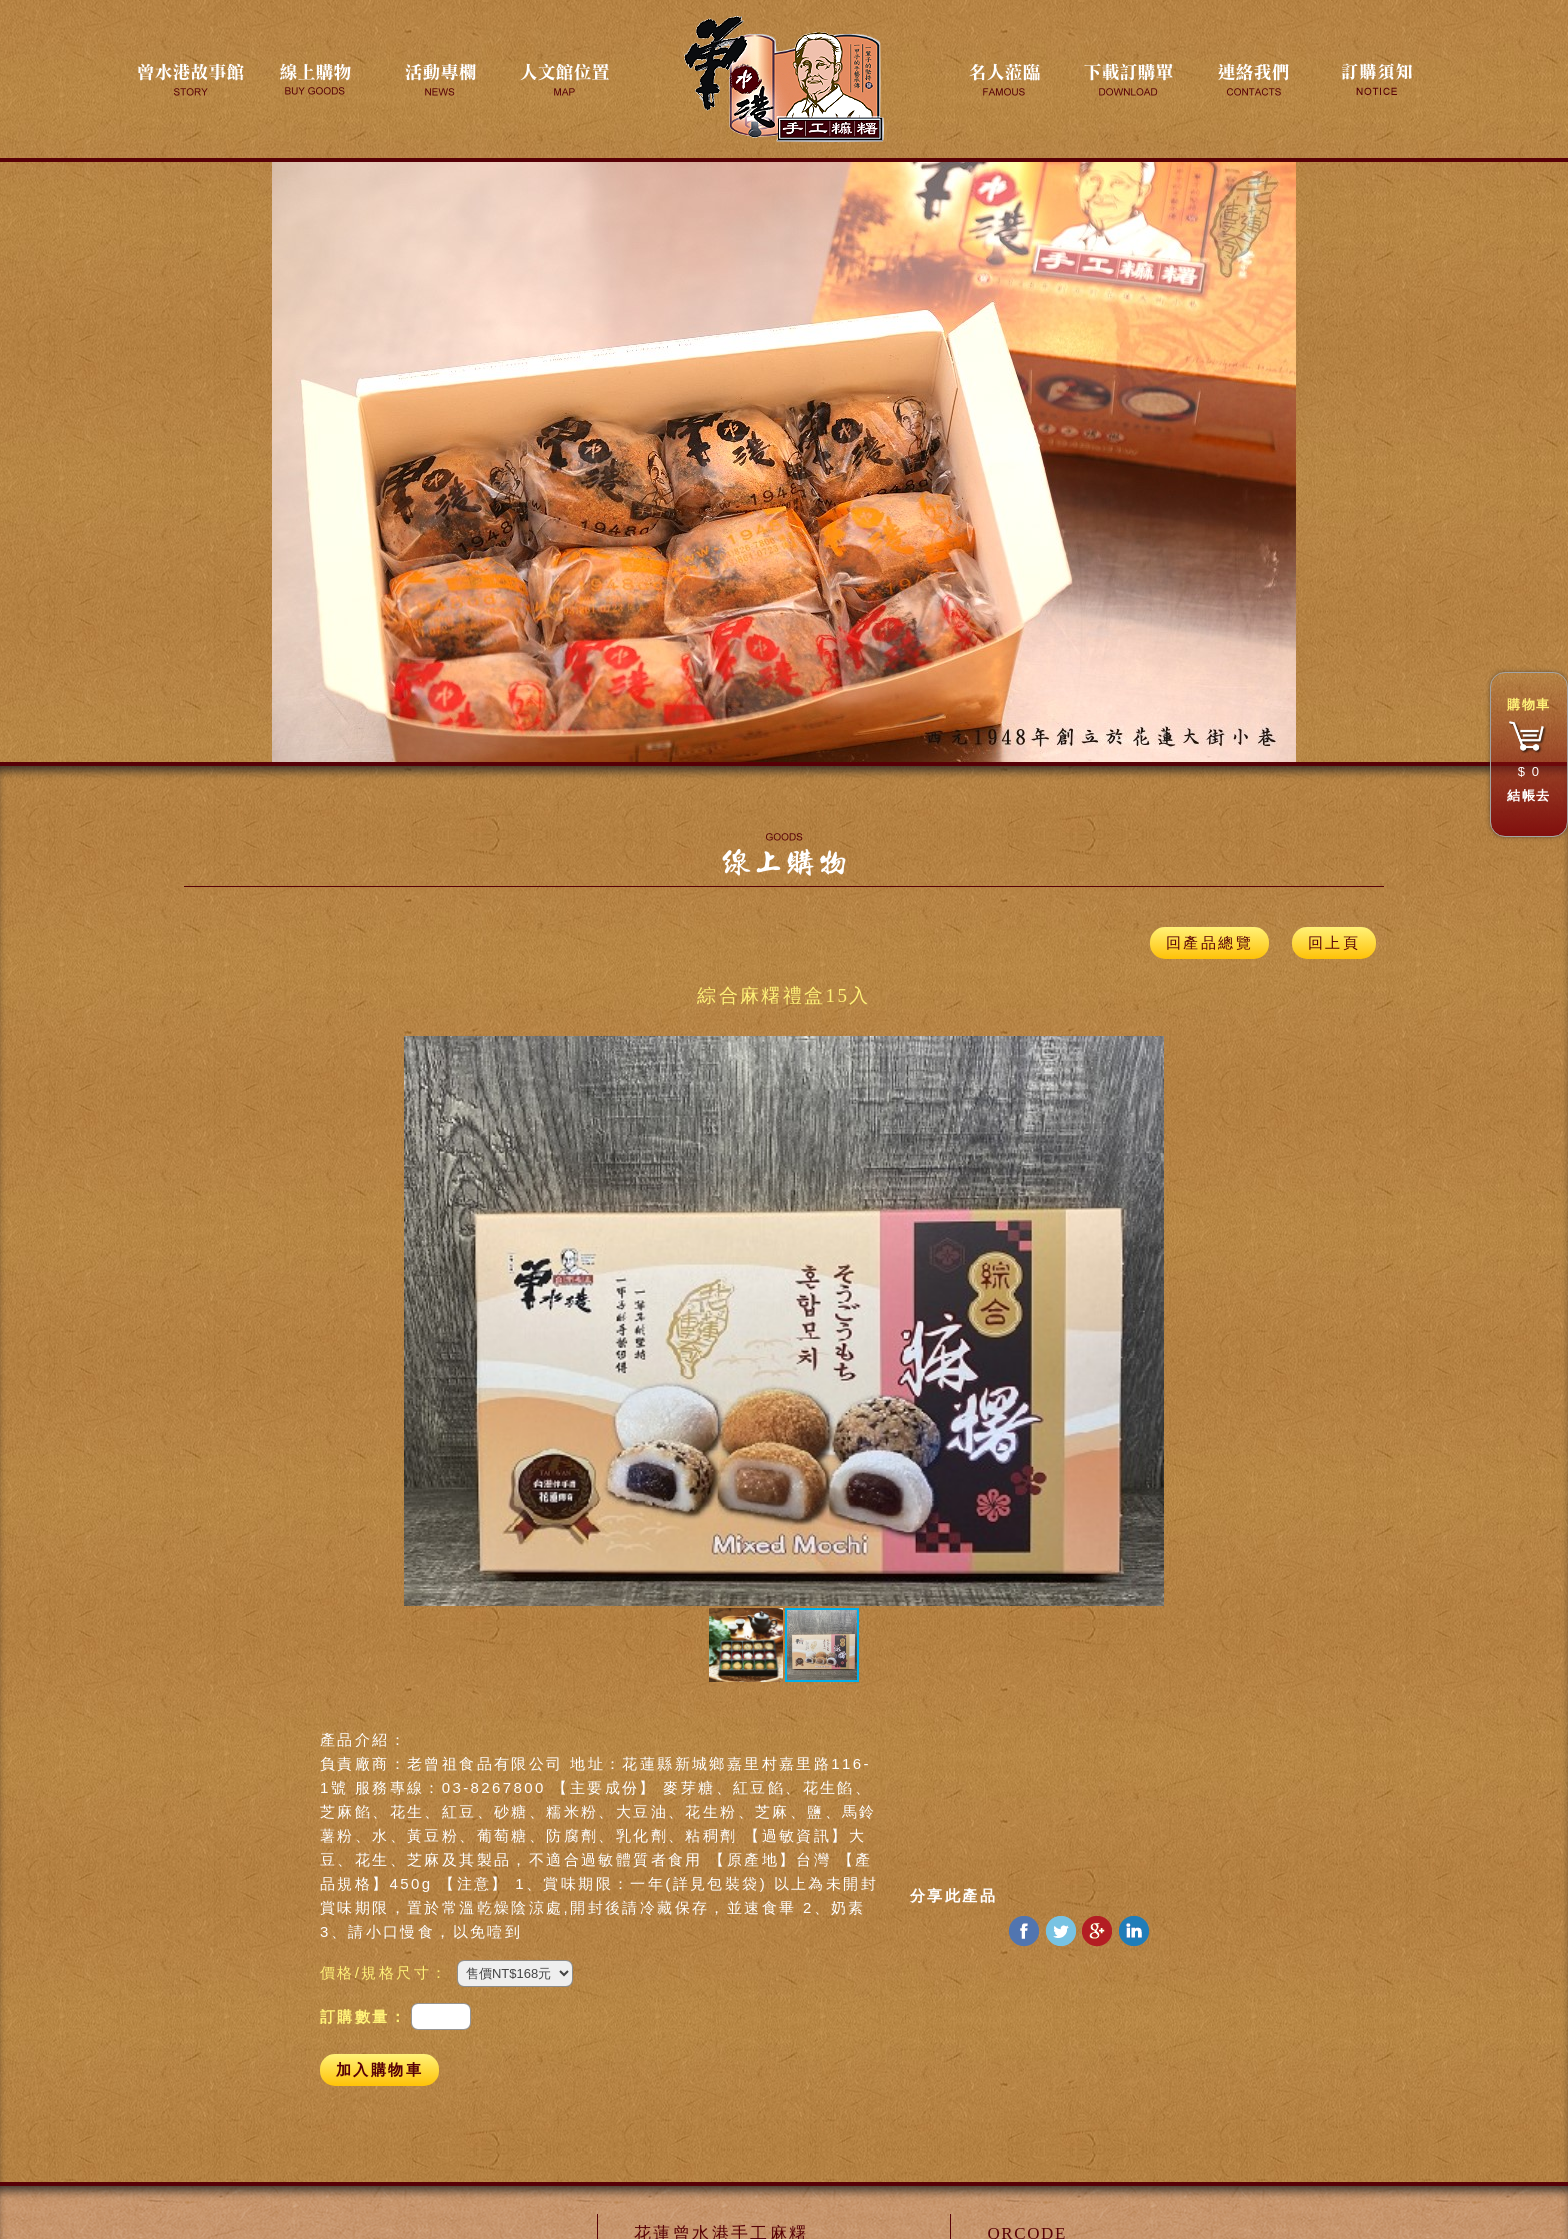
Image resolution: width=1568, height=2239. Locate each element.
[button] (422, 1321)
